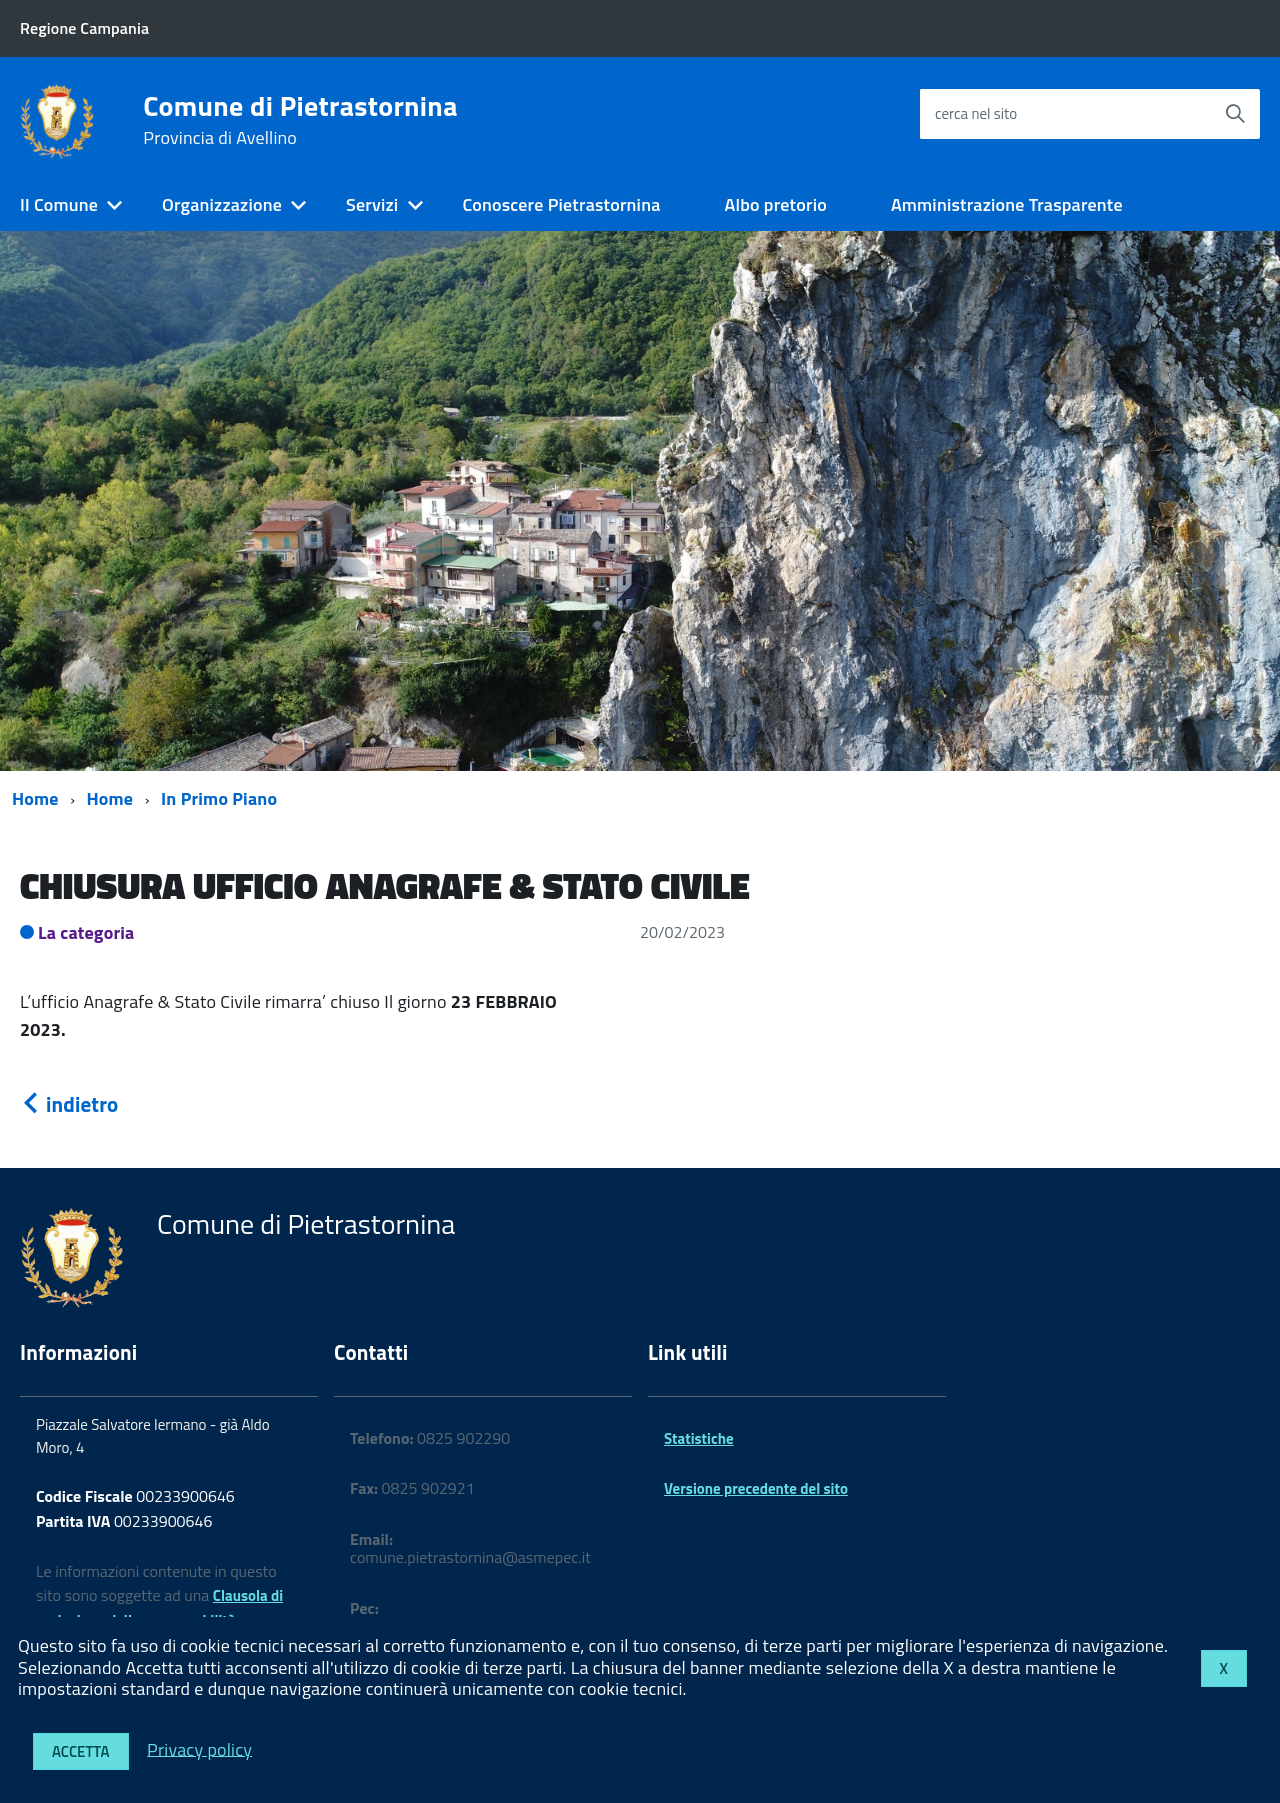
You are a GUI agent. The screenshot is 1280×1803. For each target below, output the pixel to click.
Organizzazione (222, 204)
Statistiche (699, 1438)
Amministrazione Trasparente (1007, 204)
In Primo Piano (219, 798)
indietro (69, 1104)
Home (35, 798)
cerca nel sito (976, 113)
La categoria (86, 932)
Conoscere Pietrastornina (561, 204)
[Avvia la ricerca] (1235, 114)
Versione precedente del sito (756, 1488)
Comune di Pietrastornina (300, 120)
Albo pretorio (775, 204)
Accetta (81, 1751)
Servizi (372, 204)
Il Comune (59, 204)
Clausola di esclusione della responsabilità (159, 1608)
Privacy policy (199, 1748)
